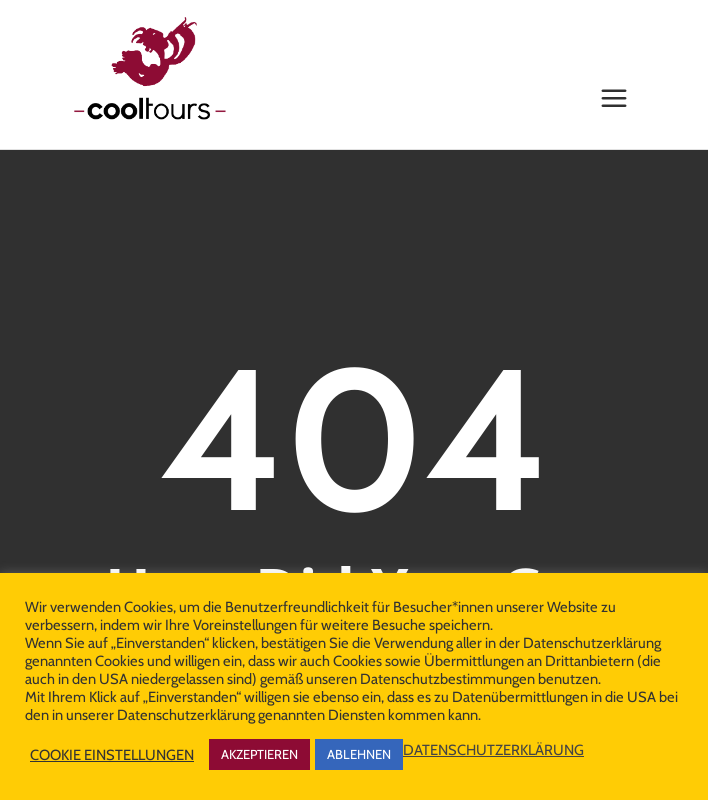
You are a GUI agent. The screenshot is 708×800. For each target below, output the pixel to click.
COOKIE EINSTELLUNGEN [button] (112, 755)
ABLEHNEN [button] (359, 754)
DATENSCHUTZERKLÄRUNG (493, 750)
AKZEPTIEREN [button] (259, 754)
